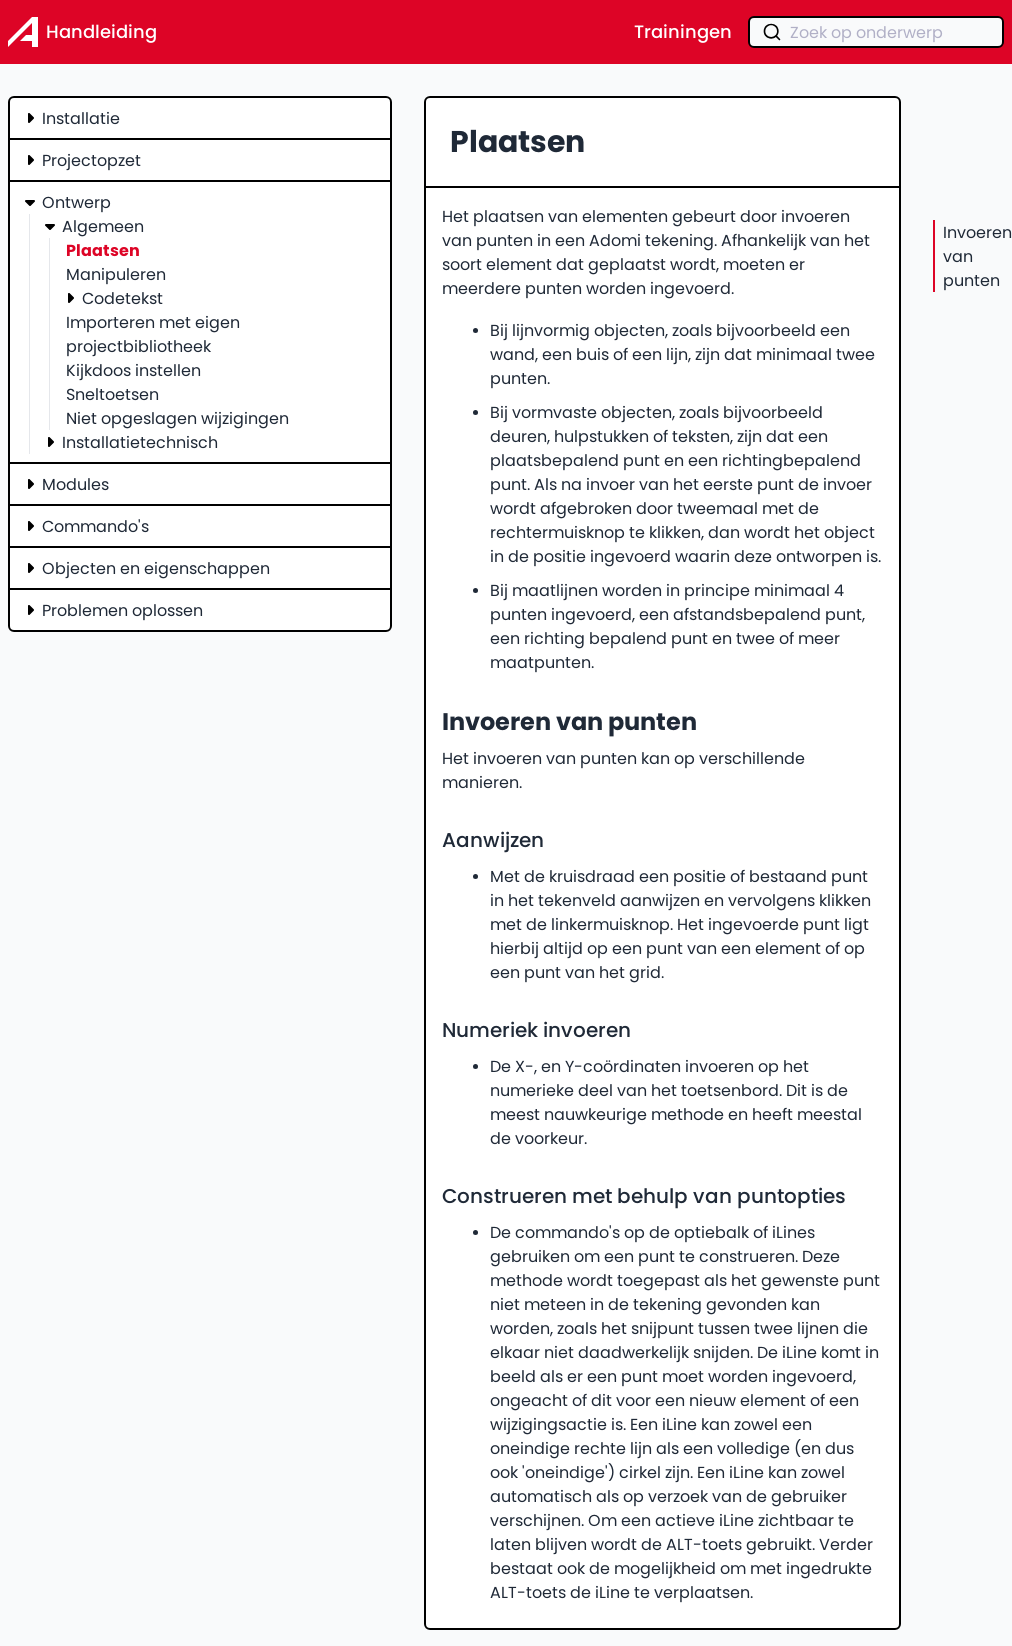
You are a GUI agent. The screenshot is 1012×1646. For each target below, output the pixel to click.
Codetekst (122, 298)
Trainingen (683, 32)
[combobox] (876, 32)
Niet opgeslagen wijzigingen (177, 418)
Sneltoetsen (112, 394)
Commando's (95, 526)
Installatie (81, 118)
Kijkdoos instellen (133, 370)
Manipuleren (116, 274)
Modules (75, 484)
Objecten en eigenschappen (156, 568)
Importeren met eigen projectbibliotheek (153, 334)
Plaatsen (103, 250)
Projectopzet (91, 160)
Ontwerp (76, 202)
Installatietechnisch (140, 442)
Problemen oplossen (122, 610)
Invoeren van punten (977, 256)
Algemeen (103, 226)
